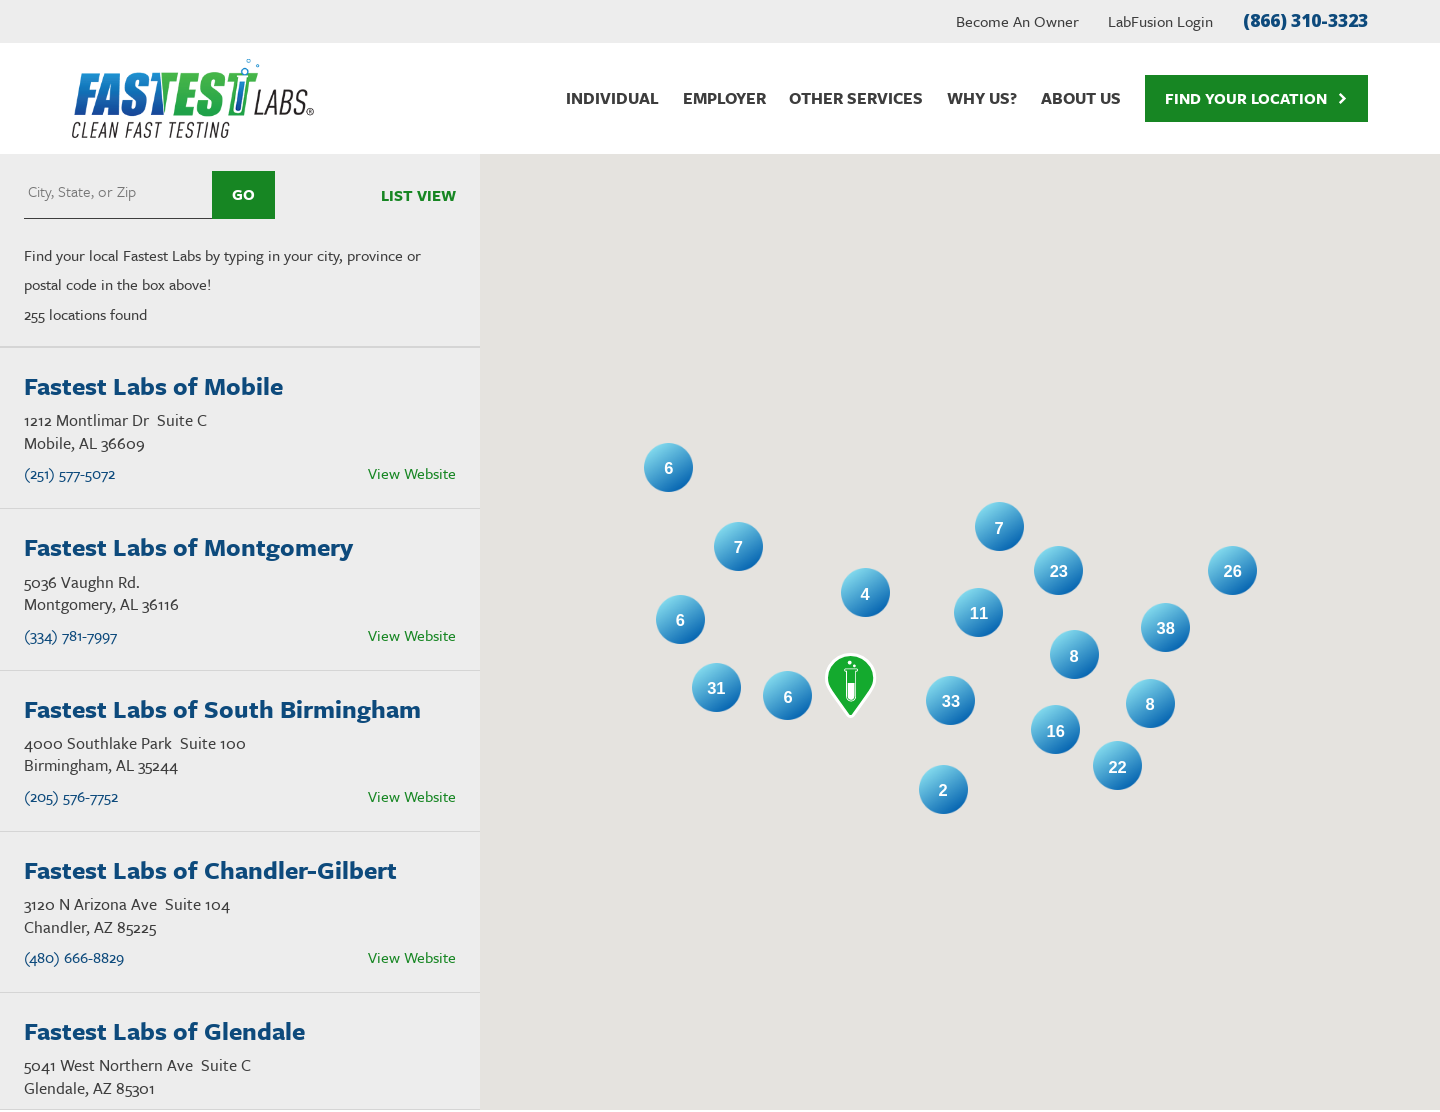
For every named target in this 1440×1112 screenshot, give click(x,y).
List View (418, 195)
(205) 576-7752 (71, 796)
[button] (851, 685)
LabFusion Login (1160, 21)
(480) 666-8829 (74, 957)
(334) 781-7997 (70, 635)
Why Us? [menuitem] (982, 98)
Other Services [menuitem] (856, 98)
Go (243, 194)
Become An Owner (1017, 21)
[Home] (193, 98)
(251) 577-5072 (69, 473)
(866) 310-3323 (1305, 20)
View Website (412, 473)
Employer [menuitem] (724, 98)
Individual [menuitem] (612, 98)
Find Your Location (1256, 98)
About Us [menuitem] (1081, 98)
